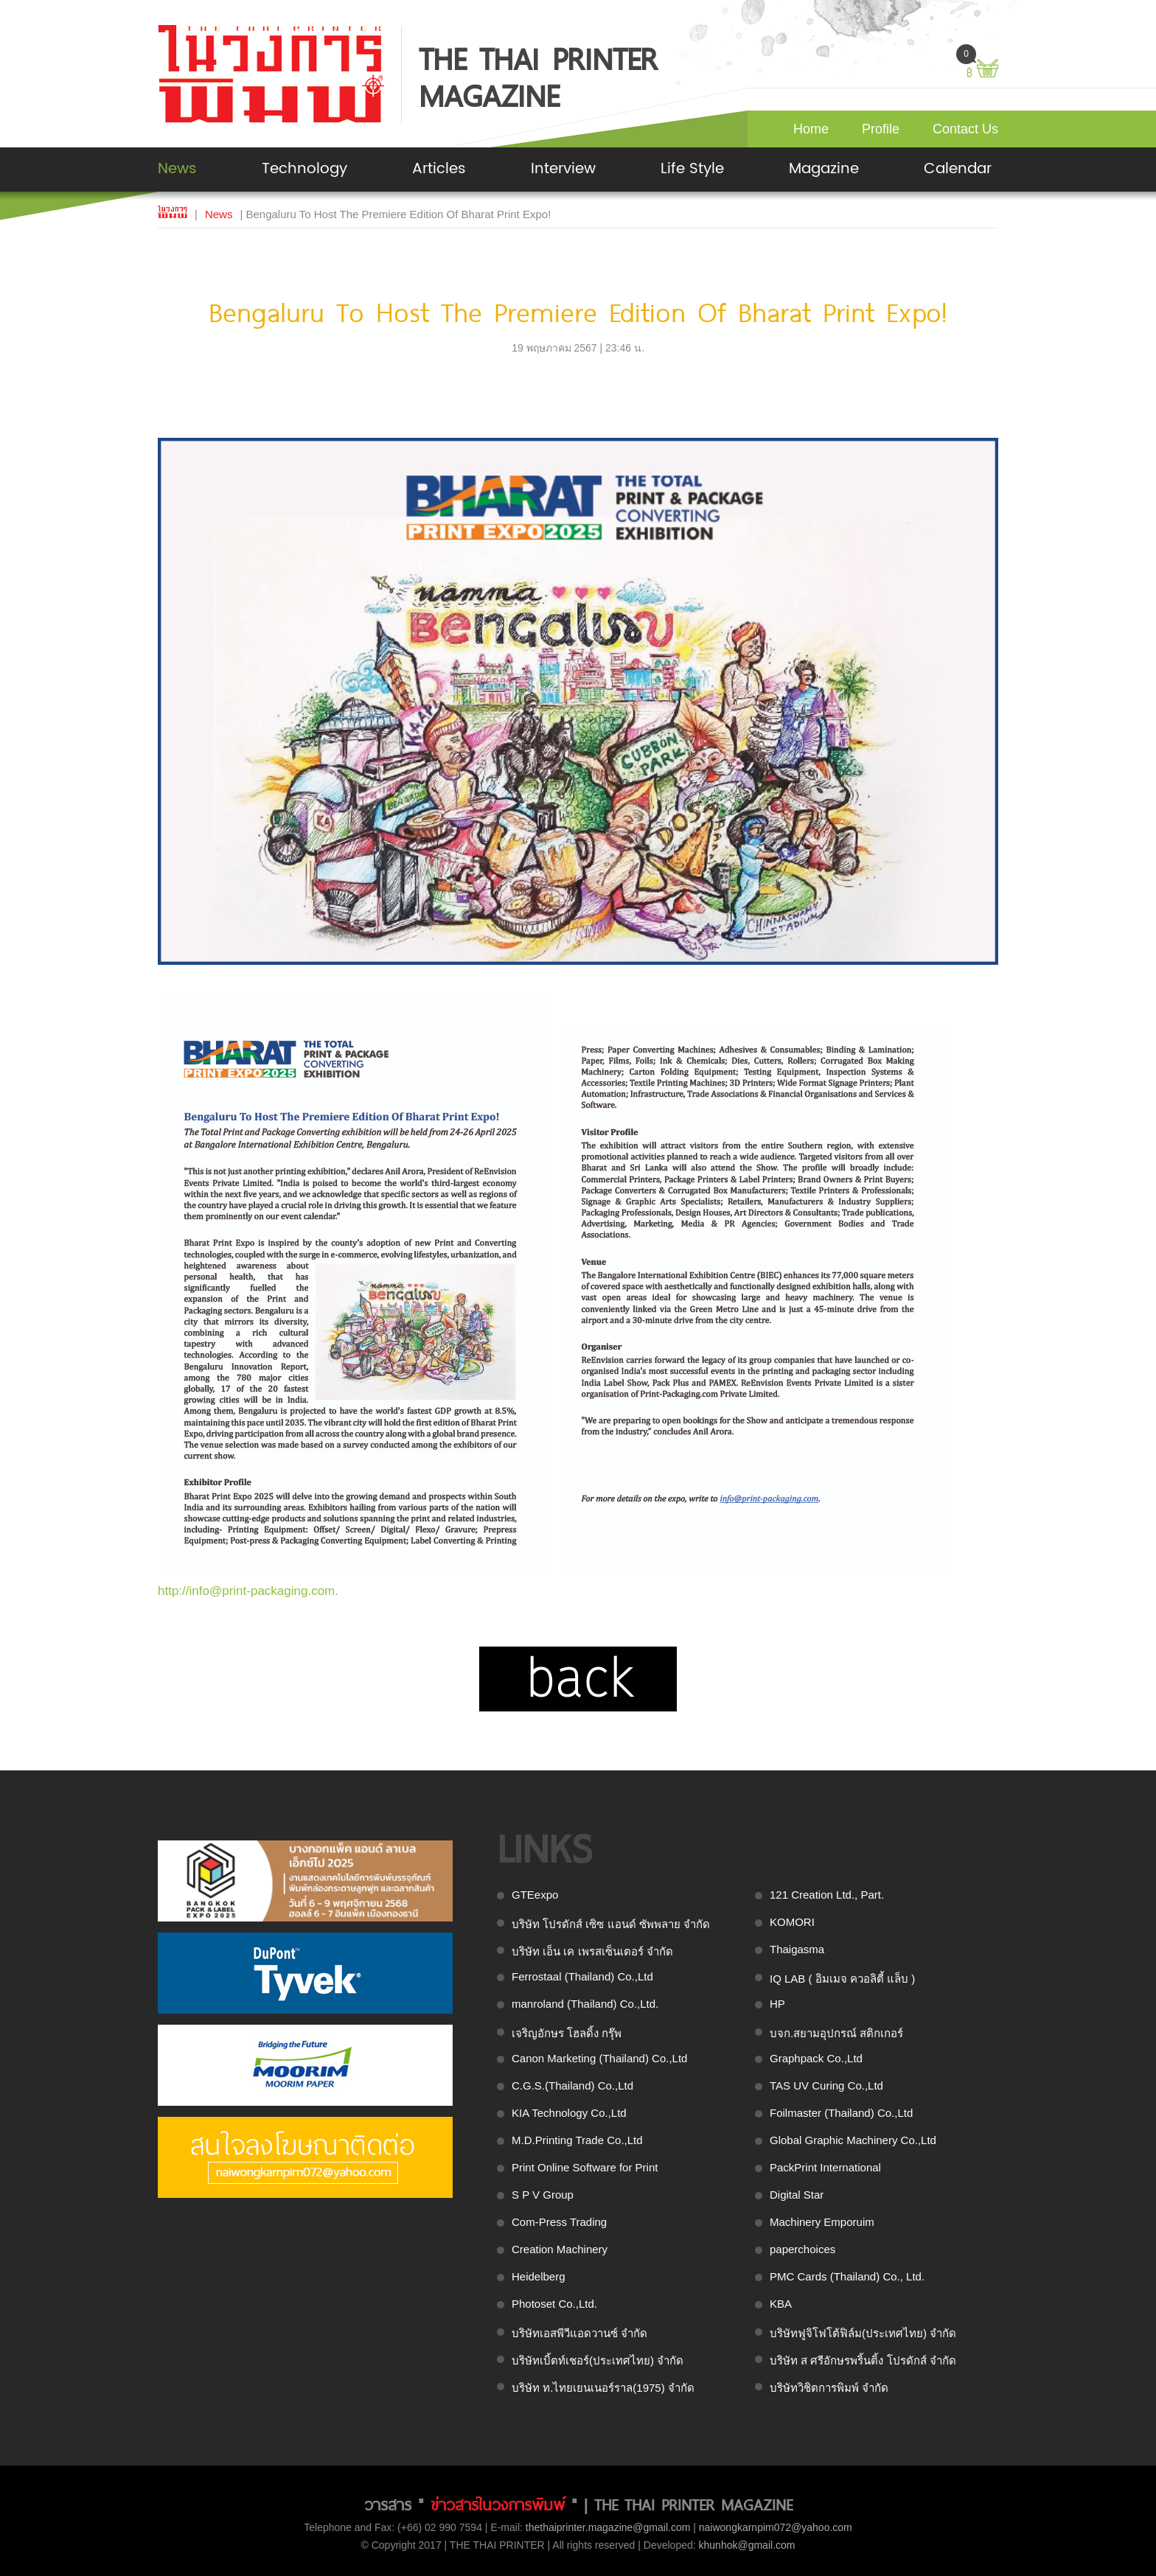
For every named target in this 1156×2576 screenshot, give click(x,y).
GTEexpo (535, 1894)
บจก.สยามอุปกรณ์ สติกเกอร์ (836, 2033)
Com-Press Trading (559, 2222)
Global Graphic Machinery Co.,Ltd (853, 2140)
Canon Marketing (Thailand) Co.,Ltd (599, 2058)
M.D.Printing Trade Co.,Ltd (577, 2140)
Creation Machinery (559, 2249)
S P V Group (543, 2194)
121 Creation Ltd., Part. (827, 1894)
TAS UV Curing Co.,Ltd (826, 2085)
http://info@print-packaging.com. (248, 1591)
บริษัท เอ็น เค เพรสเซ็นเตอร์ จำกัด (592, 1951)
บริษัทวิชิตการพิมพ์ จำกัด (829, 2387)
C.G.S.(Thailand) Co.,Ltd (572, 2085)
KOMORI (792, 1922)
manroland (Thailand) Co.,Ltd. (585, 2003)
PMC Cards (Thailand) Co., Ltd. (847, 2276)
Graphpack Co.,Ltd (816, 2058)
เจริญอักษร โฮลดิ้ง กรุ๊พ (566, 2033)
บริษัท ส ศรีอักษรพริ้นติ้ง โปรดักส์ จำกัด (863, 2360)
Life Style (692, 169)
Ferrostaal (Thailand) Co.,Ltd (582, 1976)
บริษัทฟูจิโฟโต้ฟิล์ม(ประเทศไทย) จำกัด (863, 2333)
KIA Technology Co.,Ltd (569, 2112)
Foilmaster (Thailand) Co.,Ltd (841, 2112)
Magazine (824, 169)
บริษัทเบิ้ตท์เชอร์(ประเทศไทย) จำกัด (597, 2360)
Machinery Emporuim (822, 2222)
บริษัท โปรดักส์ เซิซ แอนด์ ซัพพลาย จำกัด (611, 1924)
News (177, 169)
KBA (781, 2303)
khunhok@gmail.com (747, 2545)
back (578, 1679)
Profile (880, 129)
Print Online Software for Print (585, 2167)
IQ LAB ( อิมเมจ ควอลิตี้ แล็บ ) (842, 1978)
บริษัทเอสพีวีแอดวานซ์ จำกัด (579, 2333)
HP (777, 2003)
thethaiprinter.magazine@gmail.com (608, 2527)
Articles (439, 169)
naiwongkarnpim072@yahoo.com (775, 2527)
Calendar (958, 169)
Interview (563, 169)
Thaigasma (797, 1949)
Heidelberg (538, 2276)
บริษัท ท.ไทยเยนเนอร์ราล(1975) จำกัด (603, 2387)
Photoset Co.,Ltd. (554, 2303)
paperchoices (802, 2249)
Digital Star (797, 2194)
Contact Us (965, 129)
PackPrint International (825, 2167)
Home (811, 129)
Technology (304, 169)
